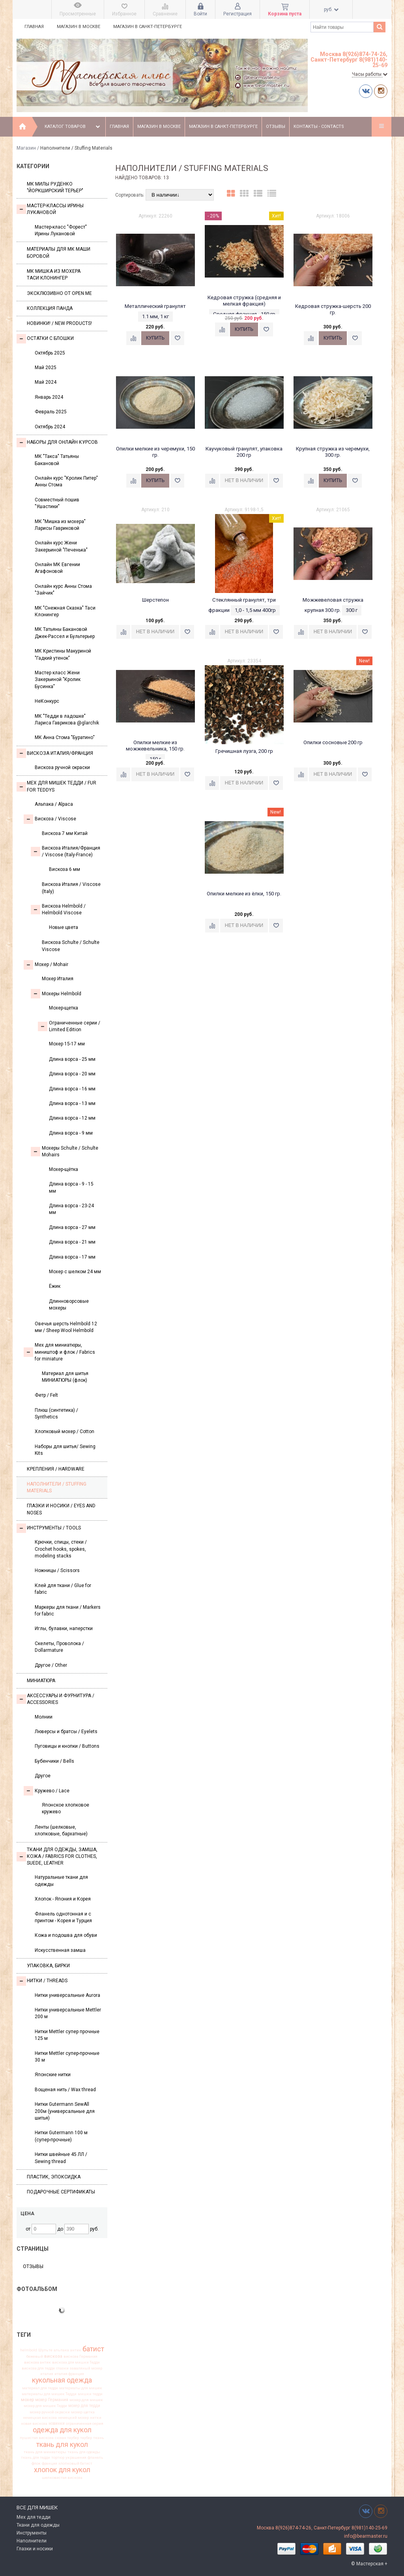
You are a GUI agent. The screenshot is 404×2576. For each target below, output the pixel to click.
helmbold (28, 2350)
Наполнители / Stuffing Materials (56, 1487)
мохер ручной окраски (50, 2412)
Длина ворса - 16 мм (72, 1089)
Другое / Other (51, 1665)
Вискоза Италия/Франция (55, 753)
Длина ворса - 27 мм (72, 1227)
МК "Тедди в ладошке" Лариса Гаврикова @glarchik (67, 719)
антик (75, 2350)
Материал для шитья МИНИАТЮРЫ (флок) (65, 1377)
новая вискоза (34, 2424)
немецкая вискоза (40, 2418)
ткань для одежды (83, 2452)
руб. (331, 9)
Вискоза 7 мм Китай (65, 833)
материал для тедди (40, 2388)
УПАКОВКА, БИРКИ (48, 1965)
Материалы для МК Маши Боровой (58, 252)
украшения (75, 2458)
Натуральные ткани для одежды (61, 1880)
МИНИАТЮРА (41, 1680)
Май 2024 (45, 382)
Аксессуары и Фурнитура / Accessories (55, 1699)
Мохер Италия (57, 978)
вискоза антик (37, 2362)
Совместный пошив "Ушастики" (57, 503)
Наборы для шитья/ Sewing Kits (65, 1450)
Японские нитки (53, 2074)
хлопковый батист (75, 2463)
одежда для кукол (62, 2430)
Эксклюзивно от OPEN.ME (59, 293)
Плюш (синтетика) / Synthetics (56, 1413)
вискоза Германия (80, 2356)
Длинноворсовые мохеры (69, 1304)
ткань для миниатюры (45, 2452)
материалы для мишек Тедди (49, 2394)
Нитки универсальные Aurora (67, 1995)
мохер (27, 2400)
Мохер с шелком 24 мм (75, 1271)
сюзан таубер (67, 2438)
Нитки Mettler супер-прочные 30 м (67, 2057)
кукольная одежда (62, 2380)
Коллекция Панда (50, 308)
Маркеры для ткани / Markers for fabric (68, 1610)
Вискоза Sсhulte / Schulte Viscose (70, 946)
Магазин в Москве (78, 26)
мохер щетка (83, 2412)
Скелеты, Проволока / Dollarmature (59, 1647)
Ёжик (54, 1286)
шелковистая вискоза (62, 2478)
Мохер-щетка (63, 1008)
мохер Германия (51, 2400)
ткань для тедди (35, 2458)
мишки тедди (90, 2394)
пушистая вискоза (37, 2438)
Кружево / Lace (46, 1791)
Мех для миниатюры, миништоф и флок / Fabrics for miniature (59, 1352)
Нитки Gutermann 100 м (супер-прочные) (61, 2136)
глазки (62, 2368)
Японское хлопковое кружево (65, 1808)
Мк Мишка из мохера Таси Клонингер (53, 274)
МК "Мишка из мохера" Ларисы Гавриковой (60, 525)
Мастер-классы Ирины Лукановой (50, 209)
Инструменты (32, 2533)
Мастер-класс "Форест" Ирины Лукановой (61, 230)
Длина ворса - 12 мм (72, 1118)
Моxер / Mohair (46, 965)
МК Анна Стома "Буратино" (65, 737)
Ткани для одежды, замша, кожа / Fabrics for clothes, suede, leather (57, 1856)
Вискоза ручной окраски (62, 767)
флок (36, 2463)
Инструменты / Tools (49, 1528)
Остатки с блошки (45, 338)
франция (49, 2463)
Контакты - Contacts (319, 126)
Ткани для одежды (38, 2525)
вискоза (53, 2356)
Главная (34, 26)
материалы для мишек (80, 2388)
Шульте (45, 2350)
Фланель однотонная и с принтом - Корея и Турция (63, 1917)
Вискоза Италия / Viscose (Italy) (71, 888)
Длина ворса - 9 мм (71, 1133)
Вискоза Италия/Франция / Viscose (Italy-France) (65, 851)
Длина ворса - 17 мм (72, 1257)
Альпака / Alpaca (54, 804)
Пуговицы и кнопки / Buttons (67, 1746)
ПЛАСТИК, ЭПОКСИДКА (53, 2177)
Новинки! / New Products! (59, 323)
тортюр (57, 2458)
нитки (95, 2418)
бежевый (34, 2356)
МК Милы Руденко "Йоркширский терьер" (55, 187)
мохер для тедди (84, 2406)
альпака (61, 2350)
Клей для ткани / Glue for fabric (63, 1589)
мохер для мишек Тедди (45, 2406)
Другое (42, 1776)
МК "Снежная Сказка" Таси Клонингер (65, 611)
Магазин (26, 148)
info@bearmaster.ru (365, 2536)
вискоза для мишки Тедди (76, 2362)
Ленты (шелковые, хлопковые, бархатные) (61, 1830)
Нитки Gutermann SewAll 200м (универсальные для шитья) (65, 2111)
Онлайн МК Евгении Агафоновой (57, 568)
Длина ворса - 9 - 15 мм (71, 1187)
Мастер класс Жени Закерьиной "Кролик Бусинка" (57, 679)
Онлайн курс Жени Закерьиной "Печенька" (61, 546)
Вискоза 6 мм (64, 869)
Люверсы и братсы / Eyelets (66, 1731)
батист (93, 2349)
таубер (86, 2438)
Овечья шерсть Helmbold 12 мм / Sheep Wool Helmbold (66, 1327)
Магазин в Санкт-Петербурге (147, 26)
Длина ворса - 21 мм (72, 1242)
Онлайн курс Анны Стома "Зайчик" (63, 589)
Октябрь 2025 (50, 353)
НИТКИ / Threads (42, 1981)
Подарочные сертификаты (61, 2192)
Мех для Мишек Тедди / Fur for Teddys (56, 786)
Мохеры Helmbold (56, 993)
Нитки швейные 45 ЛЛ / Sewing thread (61, 2158)
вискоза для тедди (38, 2368)
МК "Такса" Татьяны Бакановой (57, 460)
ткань (98, 2438)
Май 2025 (45, 367)
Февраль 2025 (51, 412)
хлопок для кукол (62, 2470)
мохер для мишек (86, 2400)
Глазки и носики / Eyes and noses (61, 1509)
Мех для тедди (33, 2517)
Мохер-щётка (63, 1169)
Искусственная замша (60, 1950)
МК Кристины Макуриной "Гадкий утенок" (63, 654)
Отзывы (275, 126)
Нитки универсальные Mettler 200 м (68, 2013)
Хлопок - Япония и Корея (63, 1899)
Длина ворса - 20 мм (72, 1074)
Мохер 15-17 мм (67, 1044)
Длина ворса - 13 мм (72, 1103)
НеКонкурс (47, 701)
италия (46, 2374)
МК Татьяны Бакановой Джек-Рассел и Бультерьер (65, 633)
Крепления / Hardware (55, 1469)
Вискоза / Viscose (50, 819)
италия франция (69, 2374)
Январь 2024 (49, 397)
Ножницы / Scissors (57, 1570)
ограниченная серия (84, 2424)
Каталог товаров (73, 127)
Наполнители (32, 2541)
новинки (57, 2424)
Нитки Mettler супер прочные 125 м (67, 2035)
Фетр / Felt (46, 1395)
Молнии (43, 1717)
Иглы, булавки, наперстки (64, 1628)
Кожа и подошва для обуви (66, 1935)
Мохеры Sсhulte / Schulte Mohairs (64, 1151)
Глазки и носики (35, 2549)
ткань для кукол (62, 2444)
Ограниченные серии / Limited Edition (69, 1026)
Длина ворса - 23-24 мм (71, 1209)
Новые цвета (63, 927)
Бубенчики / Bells (54, 1761)
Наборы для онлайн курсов (57, 442)
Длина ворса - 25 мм (72, 1059)
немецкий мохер (73, 2418)
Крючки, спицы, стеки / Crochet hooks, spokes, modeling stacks (61, 1549)
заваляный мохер (86, 2368)
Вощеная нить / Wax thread (65, 2089)
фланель (95, 2458)
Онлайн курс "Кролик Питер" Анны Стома (66, 481)
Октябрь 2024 (50, 427)
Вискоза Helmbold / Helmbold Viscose (58, 909)
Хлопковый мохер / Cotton (64, 1431)
